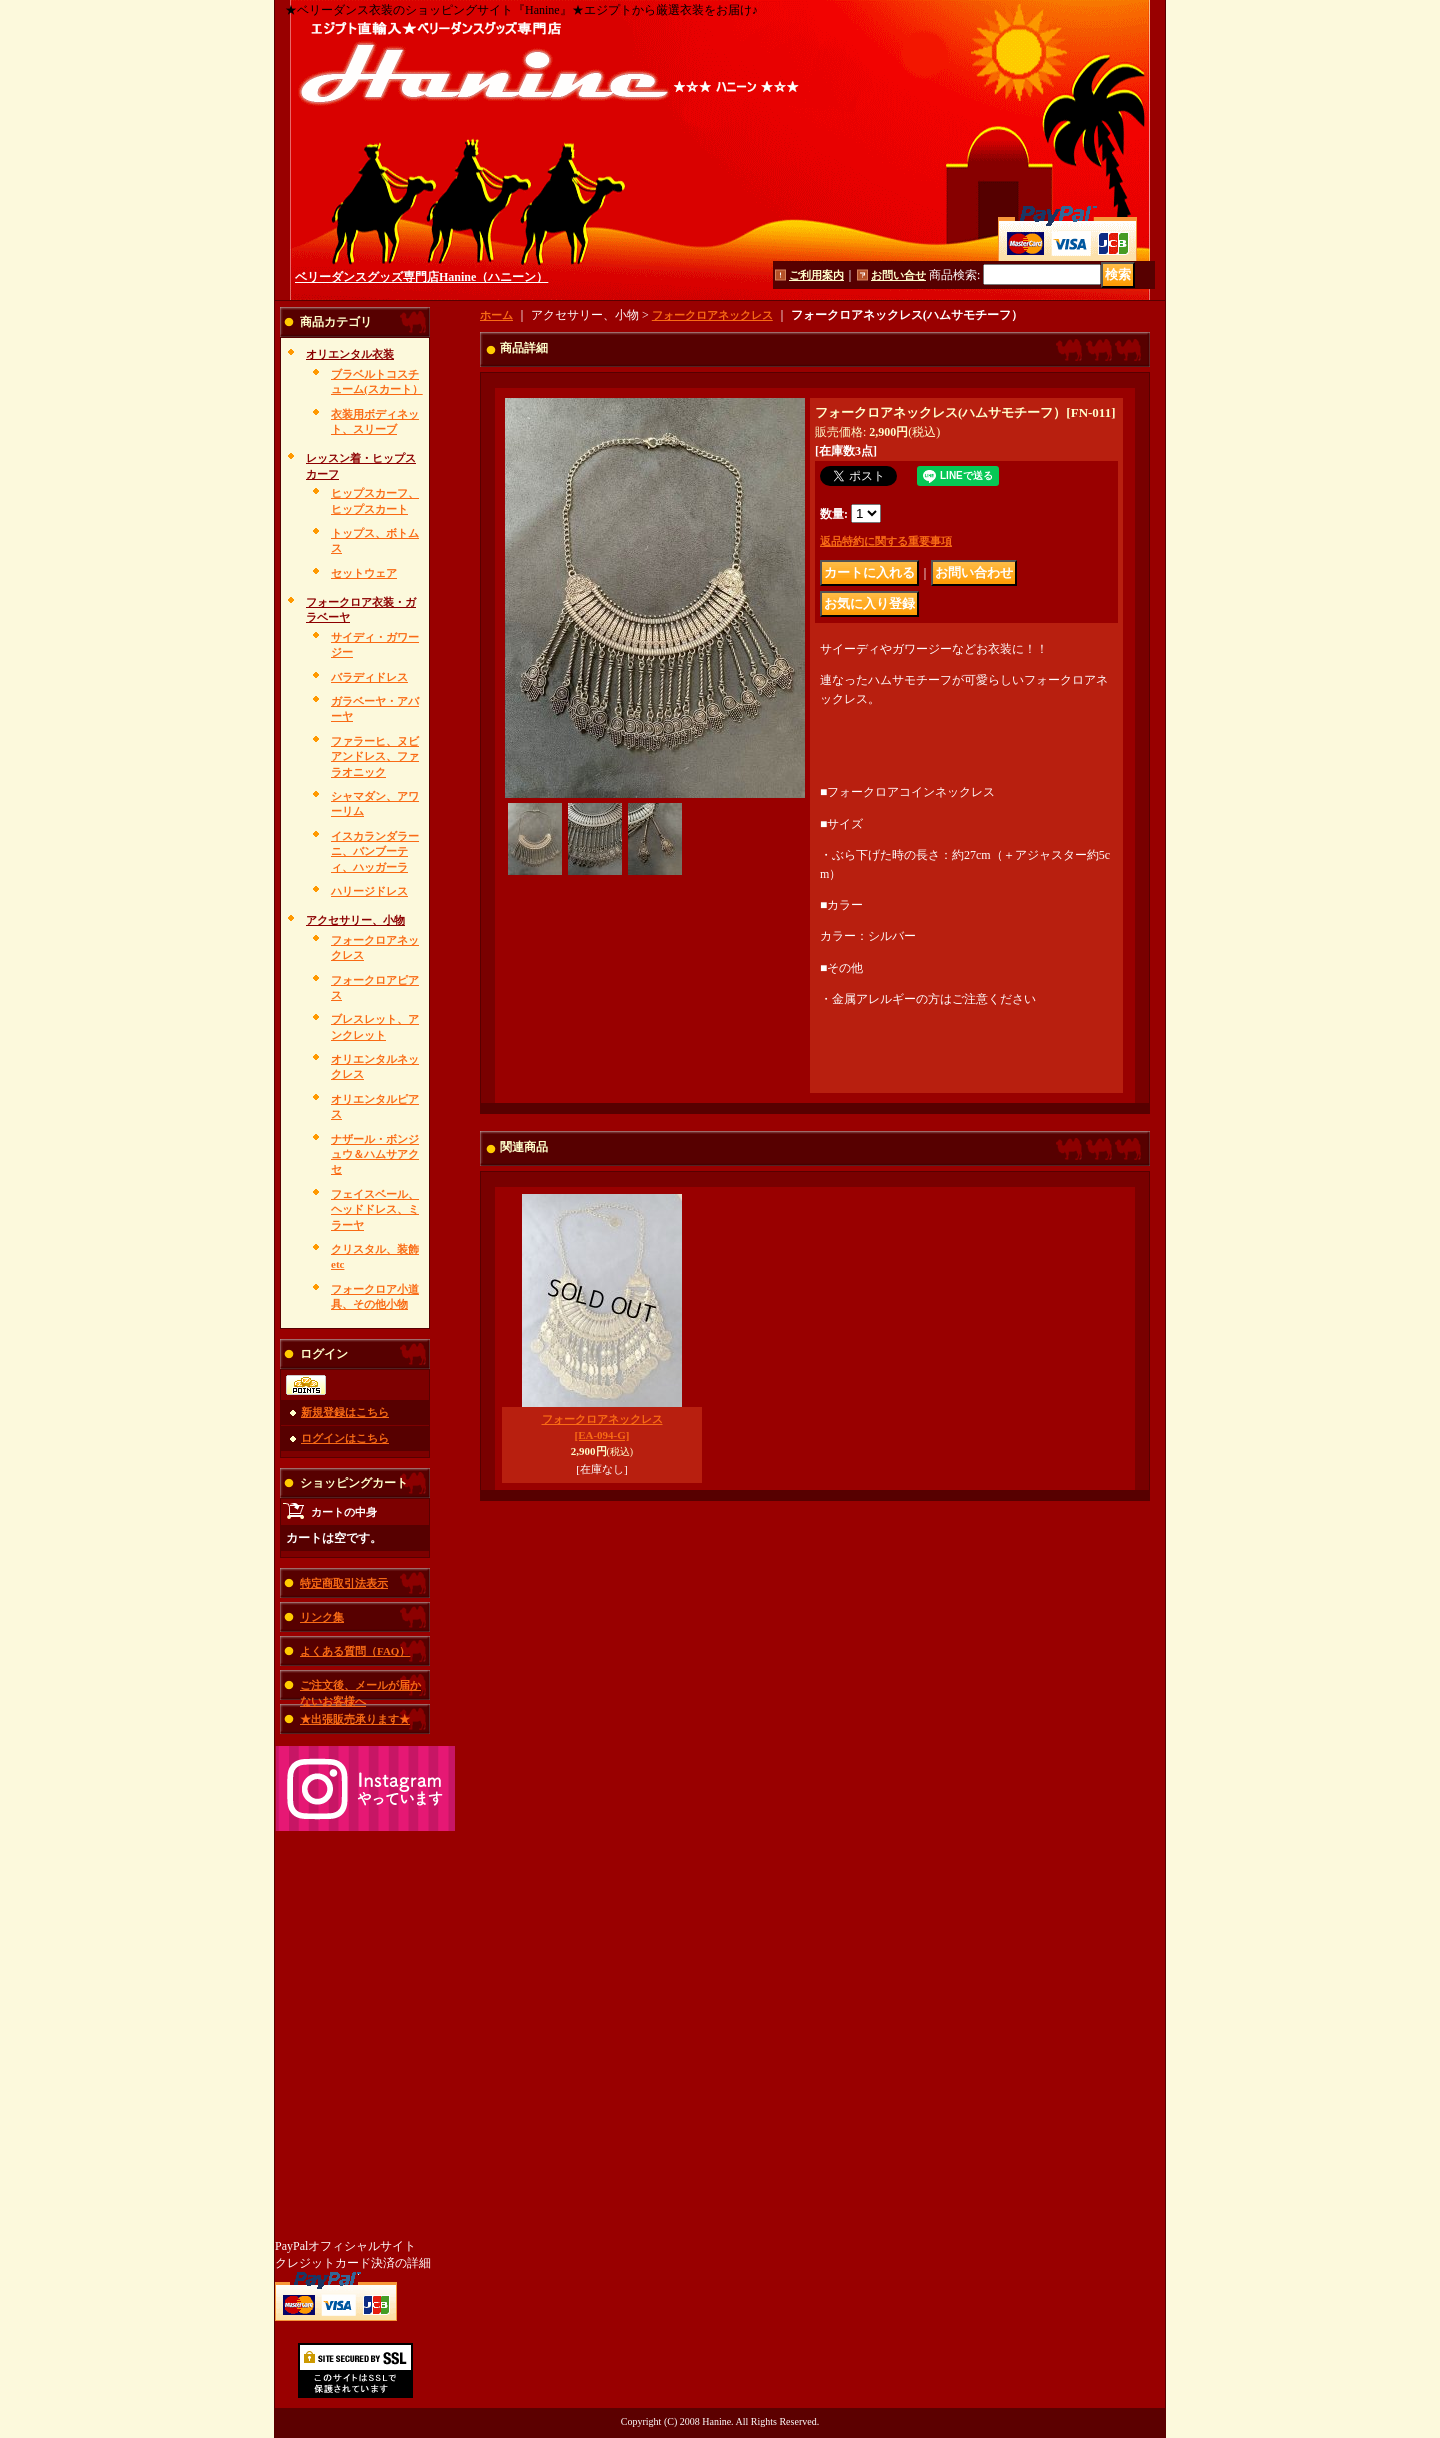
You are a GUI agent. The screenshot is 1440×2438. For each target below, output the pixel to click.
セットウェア (364, 573)
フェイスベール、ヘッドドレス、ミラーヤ (375, 1209)
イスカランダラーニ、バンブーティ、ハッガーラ (375, 851)
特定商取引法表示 (344, 1583)
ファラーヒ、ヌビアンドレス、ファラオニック (375, 756)
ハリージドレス (369, 891)
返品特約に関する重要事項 (886, 541)
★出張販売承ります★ (355, 1719)
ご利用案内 (816, 275)
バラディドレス (369, 677)
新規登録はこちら (345, 1412)
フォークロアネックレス (712, 315)
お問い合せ (898, 275)
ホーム (496, 315)
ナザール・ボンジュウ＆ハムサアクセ (375, 1154)
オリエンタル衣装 (350, 354)
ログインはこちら (345, 1438)
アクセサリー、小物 (355, 920)
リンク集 (322, 1617)
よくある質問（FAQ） (355, 1651)
